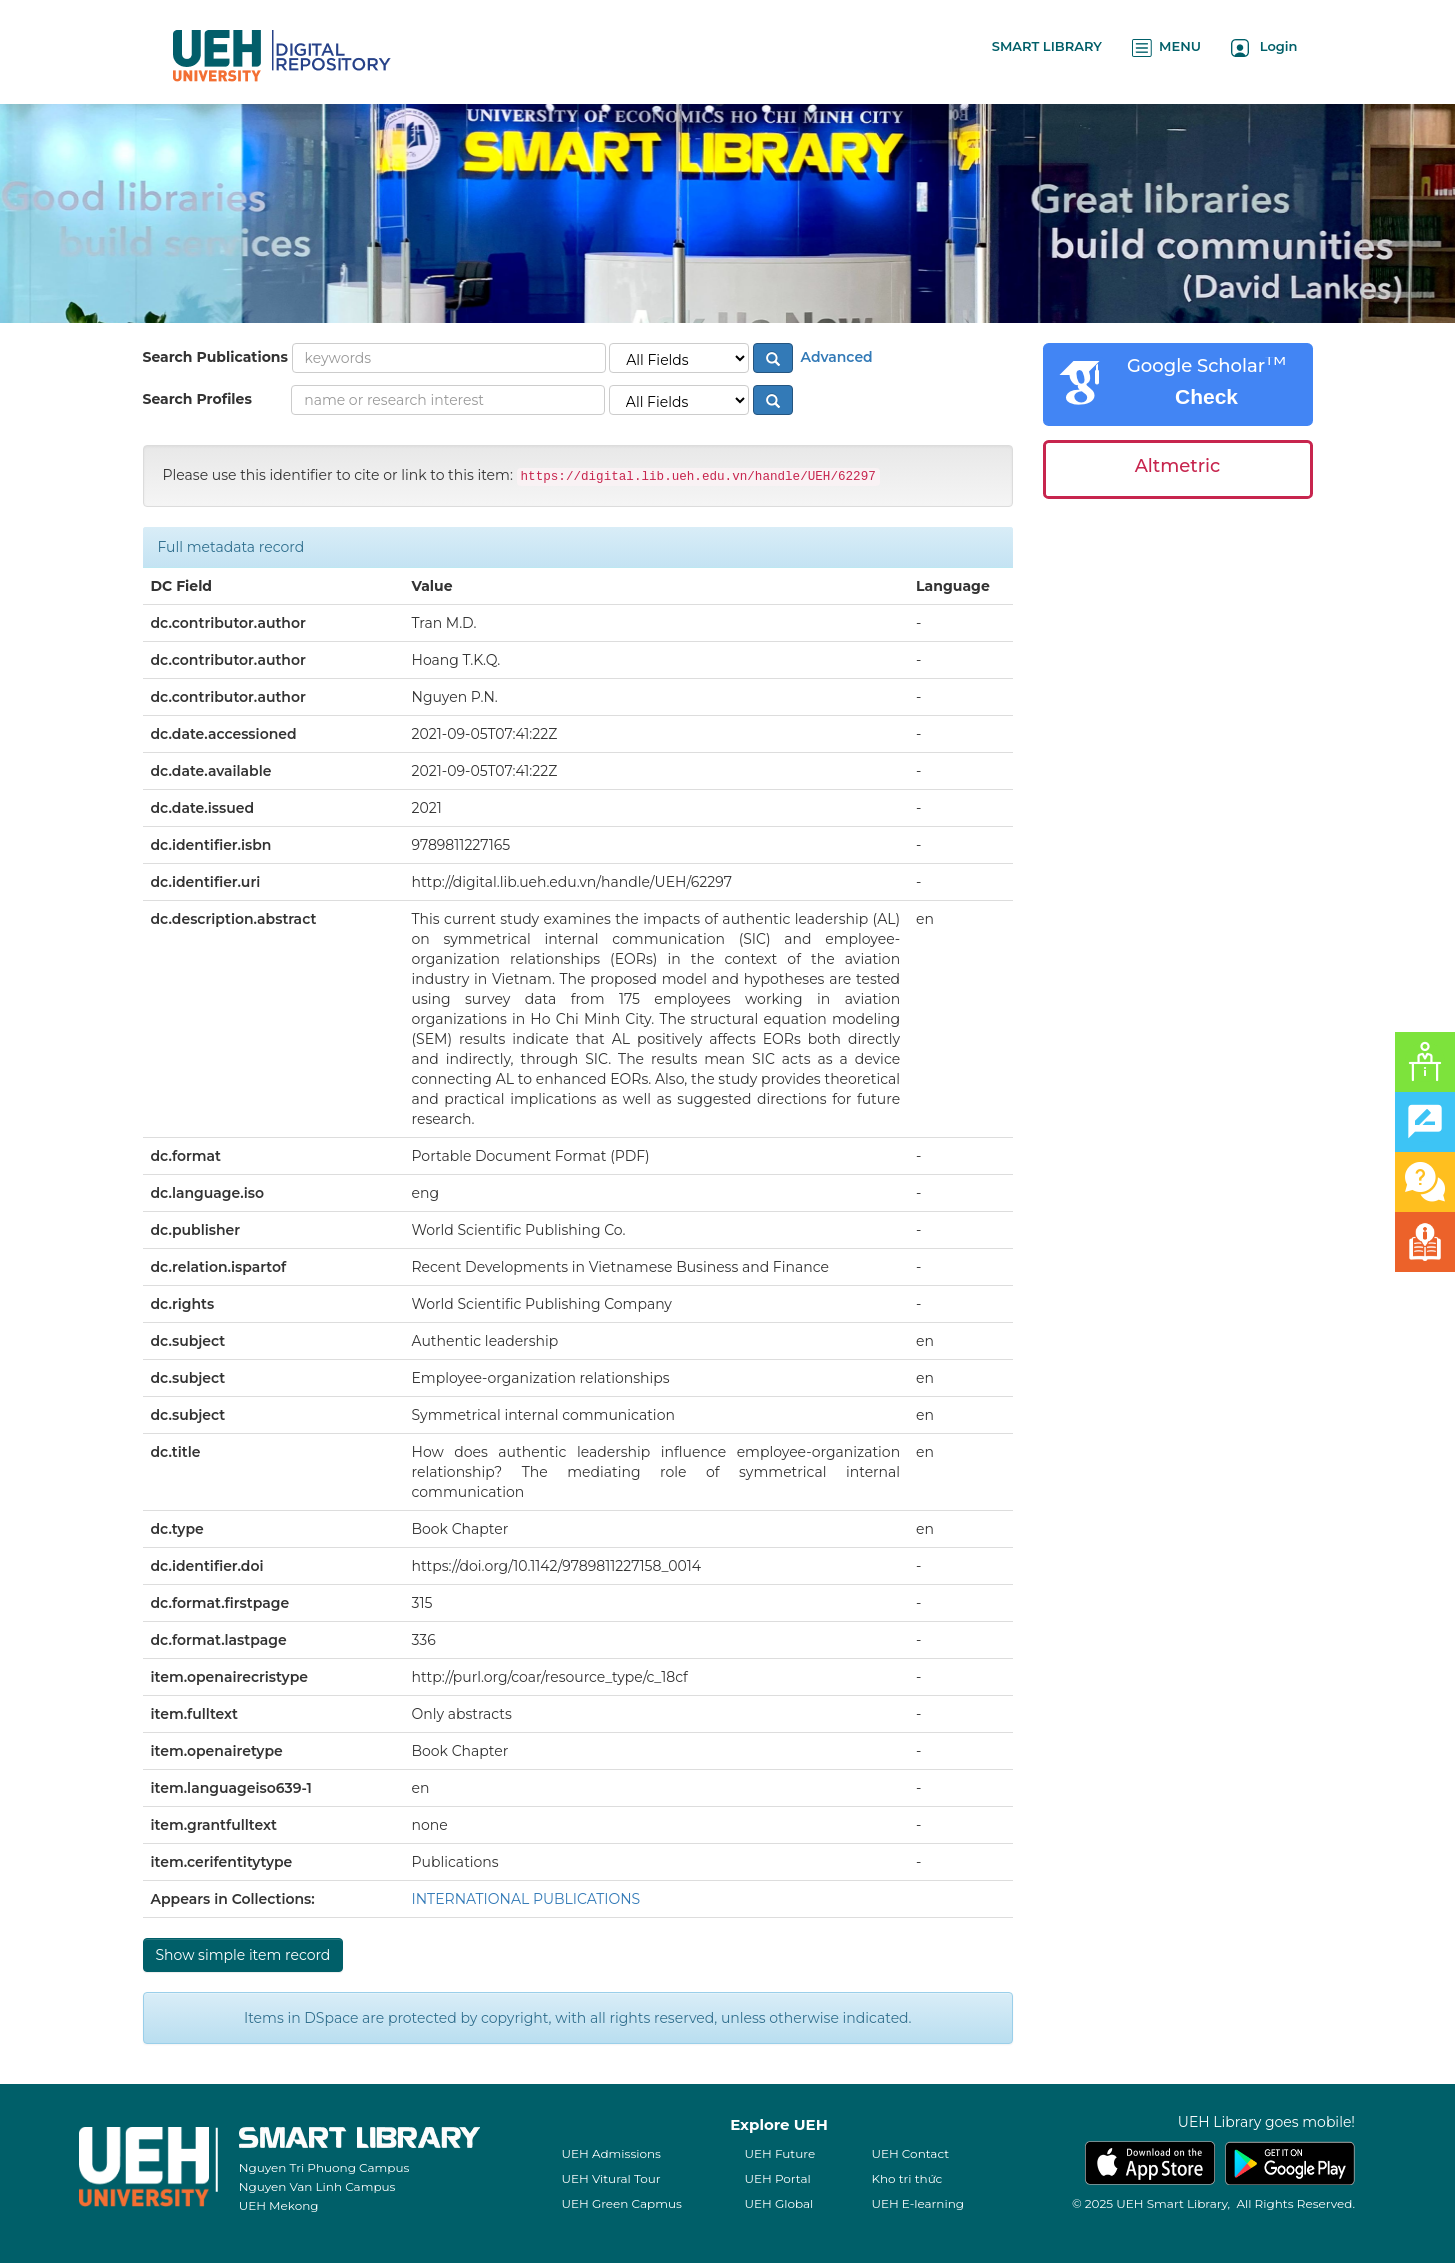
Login (1264, 47)
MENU (1166, 47)
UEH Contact (910, 2153)
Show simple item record (243, 1955)
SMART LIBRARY (1047, 46)
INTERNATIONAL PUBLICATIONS (526, 1899)
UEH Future (779, 2153)
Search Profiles (197, 399)
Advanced (835, 357)
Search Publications (215, 357)
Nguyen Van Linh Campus (317, 2186)
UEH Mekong (279, 2205)
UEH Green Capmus (621, 2203)
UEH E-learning (917, 2203)
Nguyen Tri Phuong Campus (324, 2167)
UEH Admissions (611, 2153)
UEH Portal (777, 2178)
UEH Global (778, 2203)
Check (1206, 396)
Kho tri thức (906, 2178)
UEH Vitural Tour (610, 2178)
